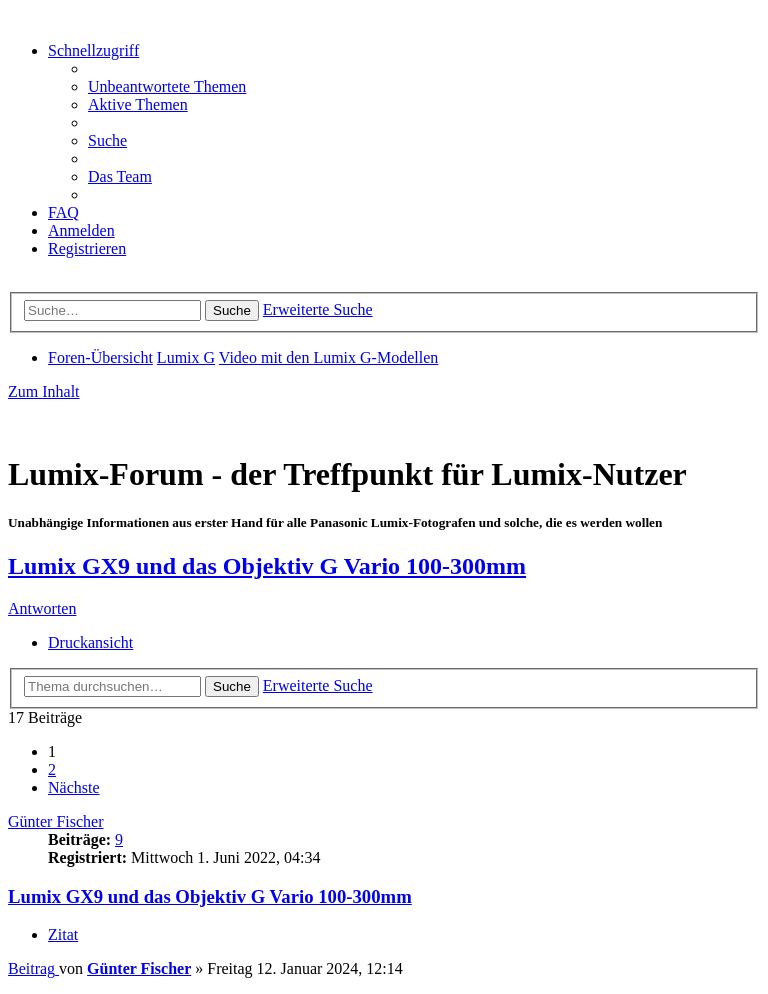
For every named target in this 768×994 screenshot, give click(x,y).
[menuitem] (167, 86)
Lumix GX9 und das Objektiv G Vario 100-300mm (267, 566)
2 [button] (52, 769)
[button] (74, 787)
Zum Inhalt (44, 391)
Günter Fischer (56, 821)
